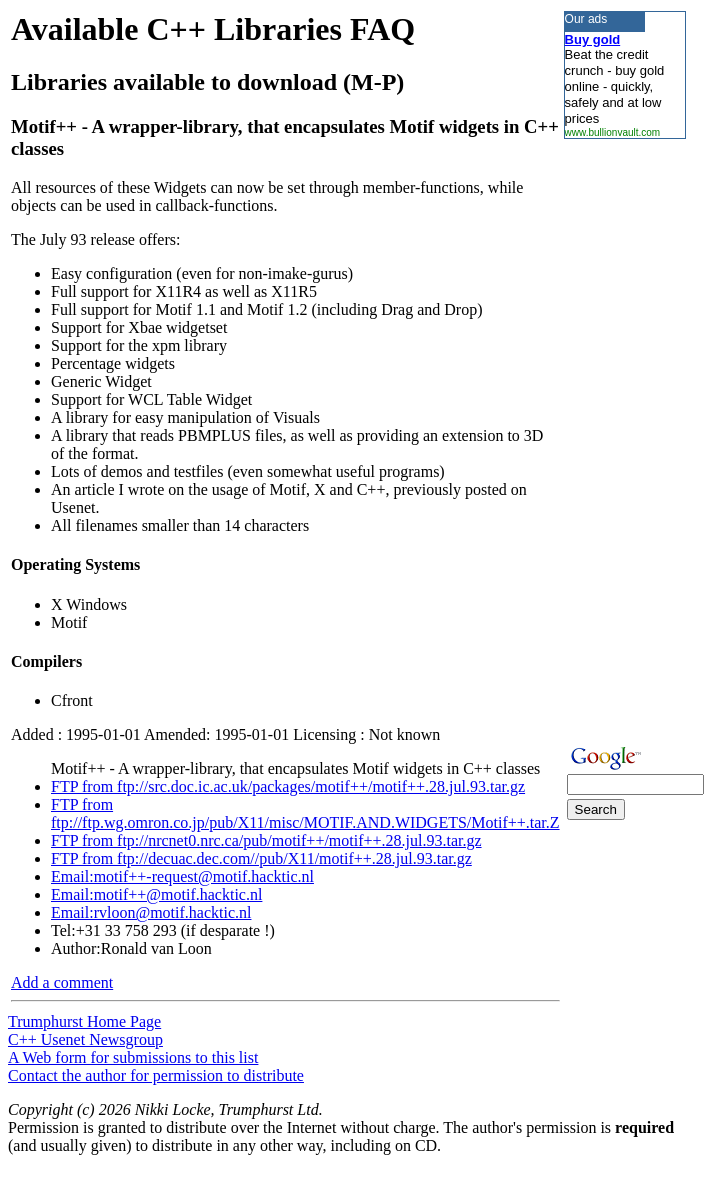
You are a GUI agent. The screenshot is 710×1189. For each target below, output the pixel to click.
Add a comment (62, 982)
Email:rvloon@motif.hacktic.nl (151, 912)
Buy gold (593, 39)
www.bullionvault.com (613, 132)
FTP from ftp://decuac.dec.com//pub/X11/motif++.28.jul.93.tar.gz (261, 858)
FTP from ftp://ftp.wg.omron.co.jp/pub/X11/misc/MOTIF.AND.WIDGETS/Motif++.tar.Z (305, 813)
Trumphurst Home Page (84, 1021)
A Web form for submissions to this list (133, 1057)
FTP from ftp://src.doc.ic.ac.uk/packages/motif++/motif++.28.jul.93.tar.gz (288, 786)
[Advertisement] (624, 439)
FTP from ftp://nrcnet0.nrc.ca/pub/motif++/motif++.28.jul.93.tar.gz (266, 840)
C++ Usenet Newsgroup (85, 1039)
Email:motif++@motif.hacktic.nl (156, 894)
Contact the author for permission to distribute (156, 1075)
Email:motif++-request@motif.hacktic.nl (182, 876)
